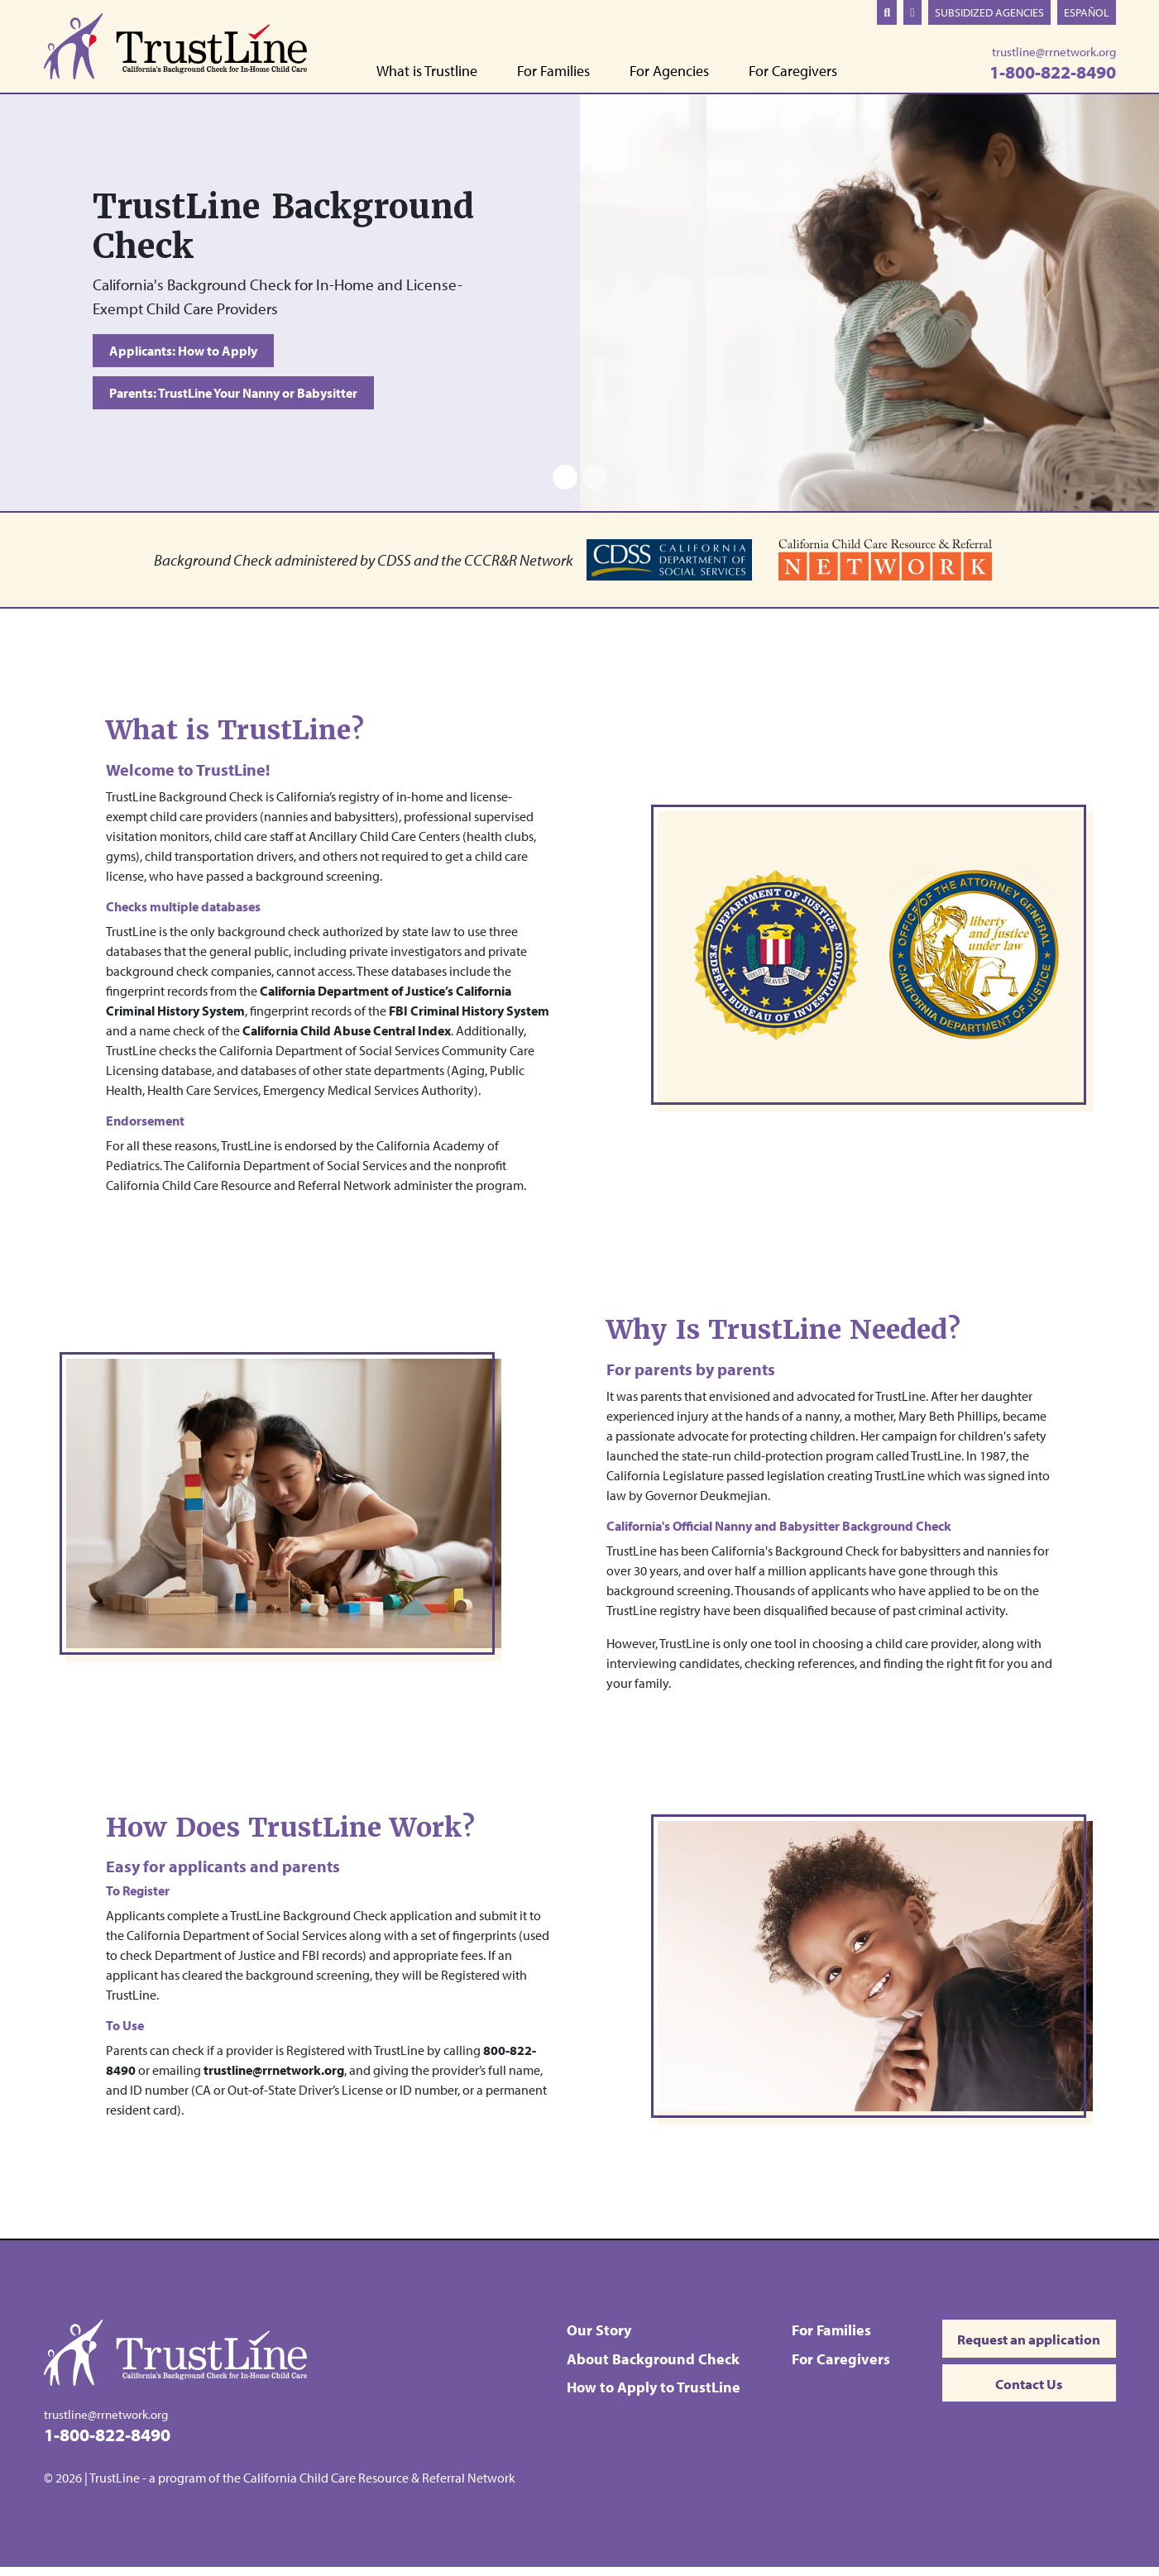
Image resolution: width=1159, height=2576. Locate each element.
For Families (824, 2338)
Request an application (1022, 2349)
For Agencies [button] (669, 71)
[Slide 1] (565, 485)
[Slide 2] (594, 485)
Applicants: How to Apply (183, 350)
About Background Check (649, 2366)
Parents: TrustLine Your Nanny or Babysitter (233, 397)
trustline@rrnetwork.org (1054, 52)
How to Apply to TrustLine (649, 2394)
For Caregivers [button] (793, 71)
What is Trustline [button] (426, 71)
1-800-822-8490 (1052, 72)
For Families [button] (553, 71)
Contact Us (1023, 2400)
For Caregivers (833, 2366)
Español (1086, 12)
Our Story (595, 2338)
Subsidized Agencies (989, 12)
